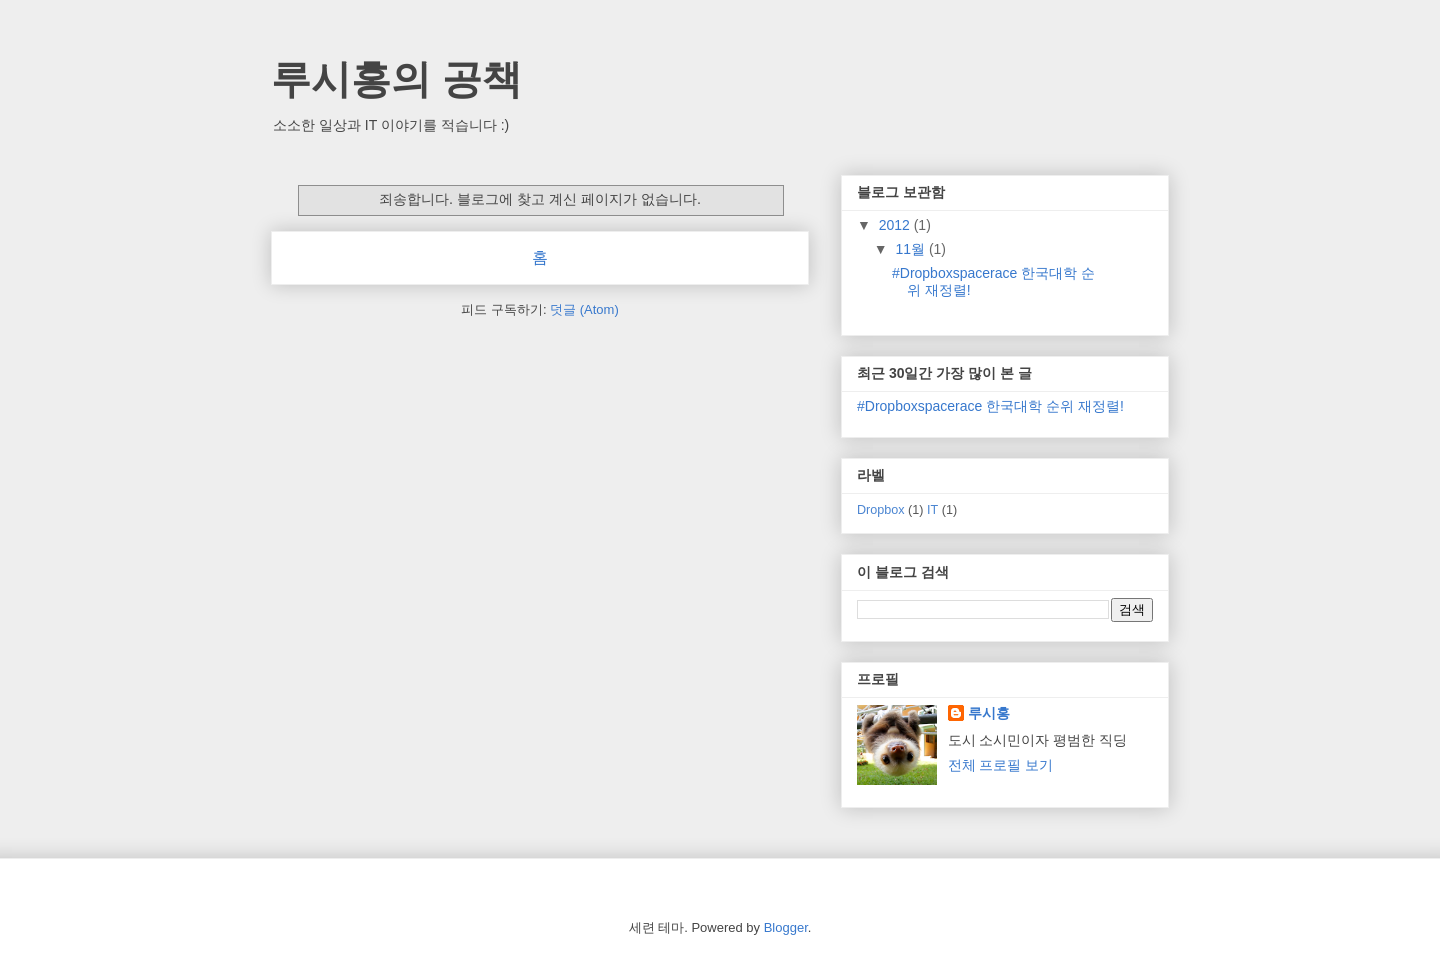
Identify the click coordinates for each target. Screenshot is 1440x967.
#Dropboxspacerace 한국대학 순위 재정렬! (990, 406)
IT (932, 510)
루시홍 (989, 713)
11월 (911, 249)
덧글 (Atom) (584, 309)
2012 (896, 225)
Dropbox (881, 510)
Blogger (786, 927)
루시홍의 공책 (396, 79)
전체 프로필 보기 (1001, 765)
